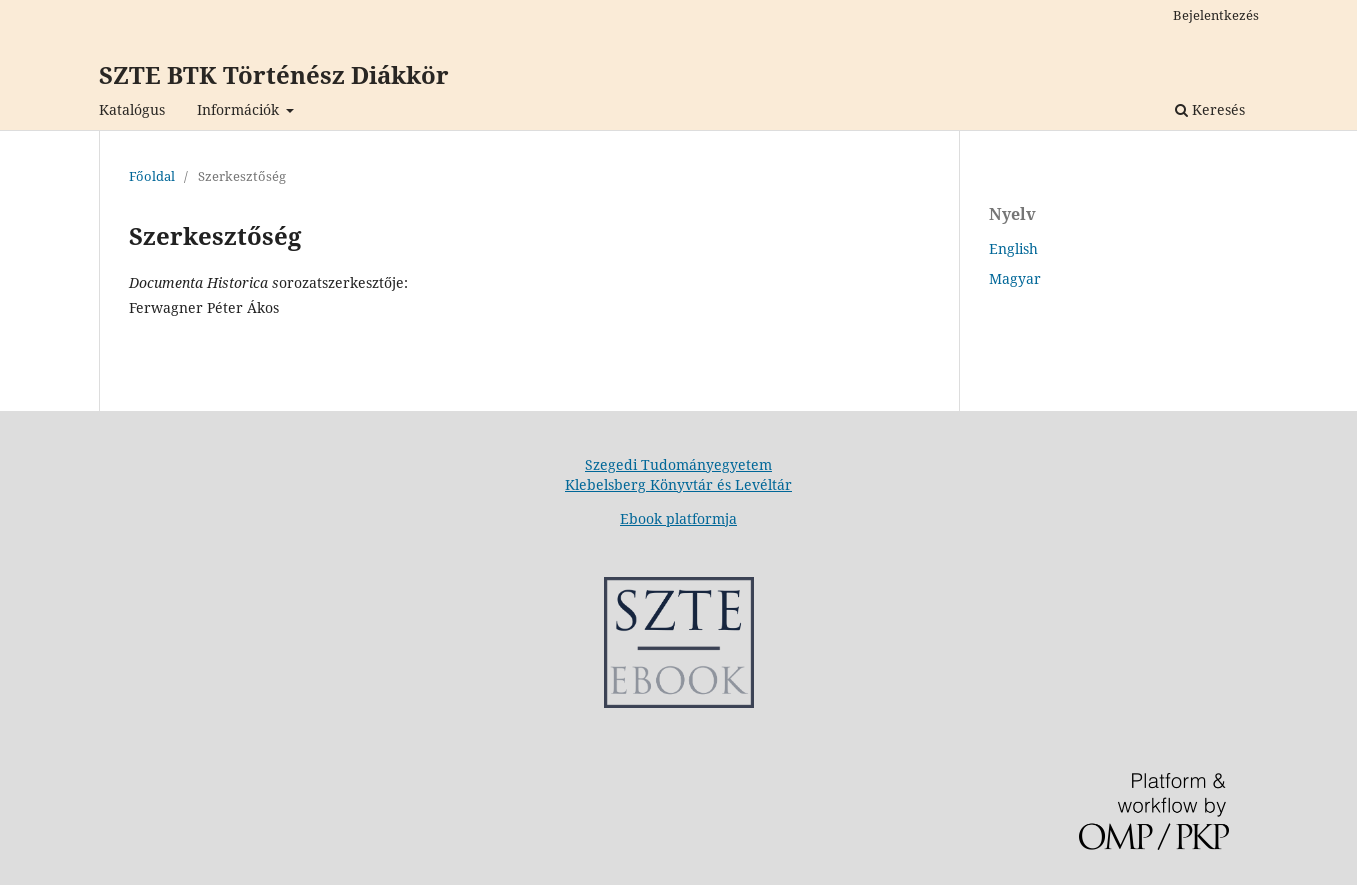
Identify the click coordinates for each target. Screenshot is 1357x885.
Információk (240, 109)
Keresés (1210, 109)
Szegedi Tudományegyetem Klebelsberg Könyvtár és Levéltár (678, 474)
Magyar (1015, 278)
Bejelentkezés (1216, 15)
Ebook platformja (678, 518)
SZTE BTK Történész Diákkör (274, 74)
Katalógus (132, 109)
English (1013, 248)
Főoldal (152, 176)
